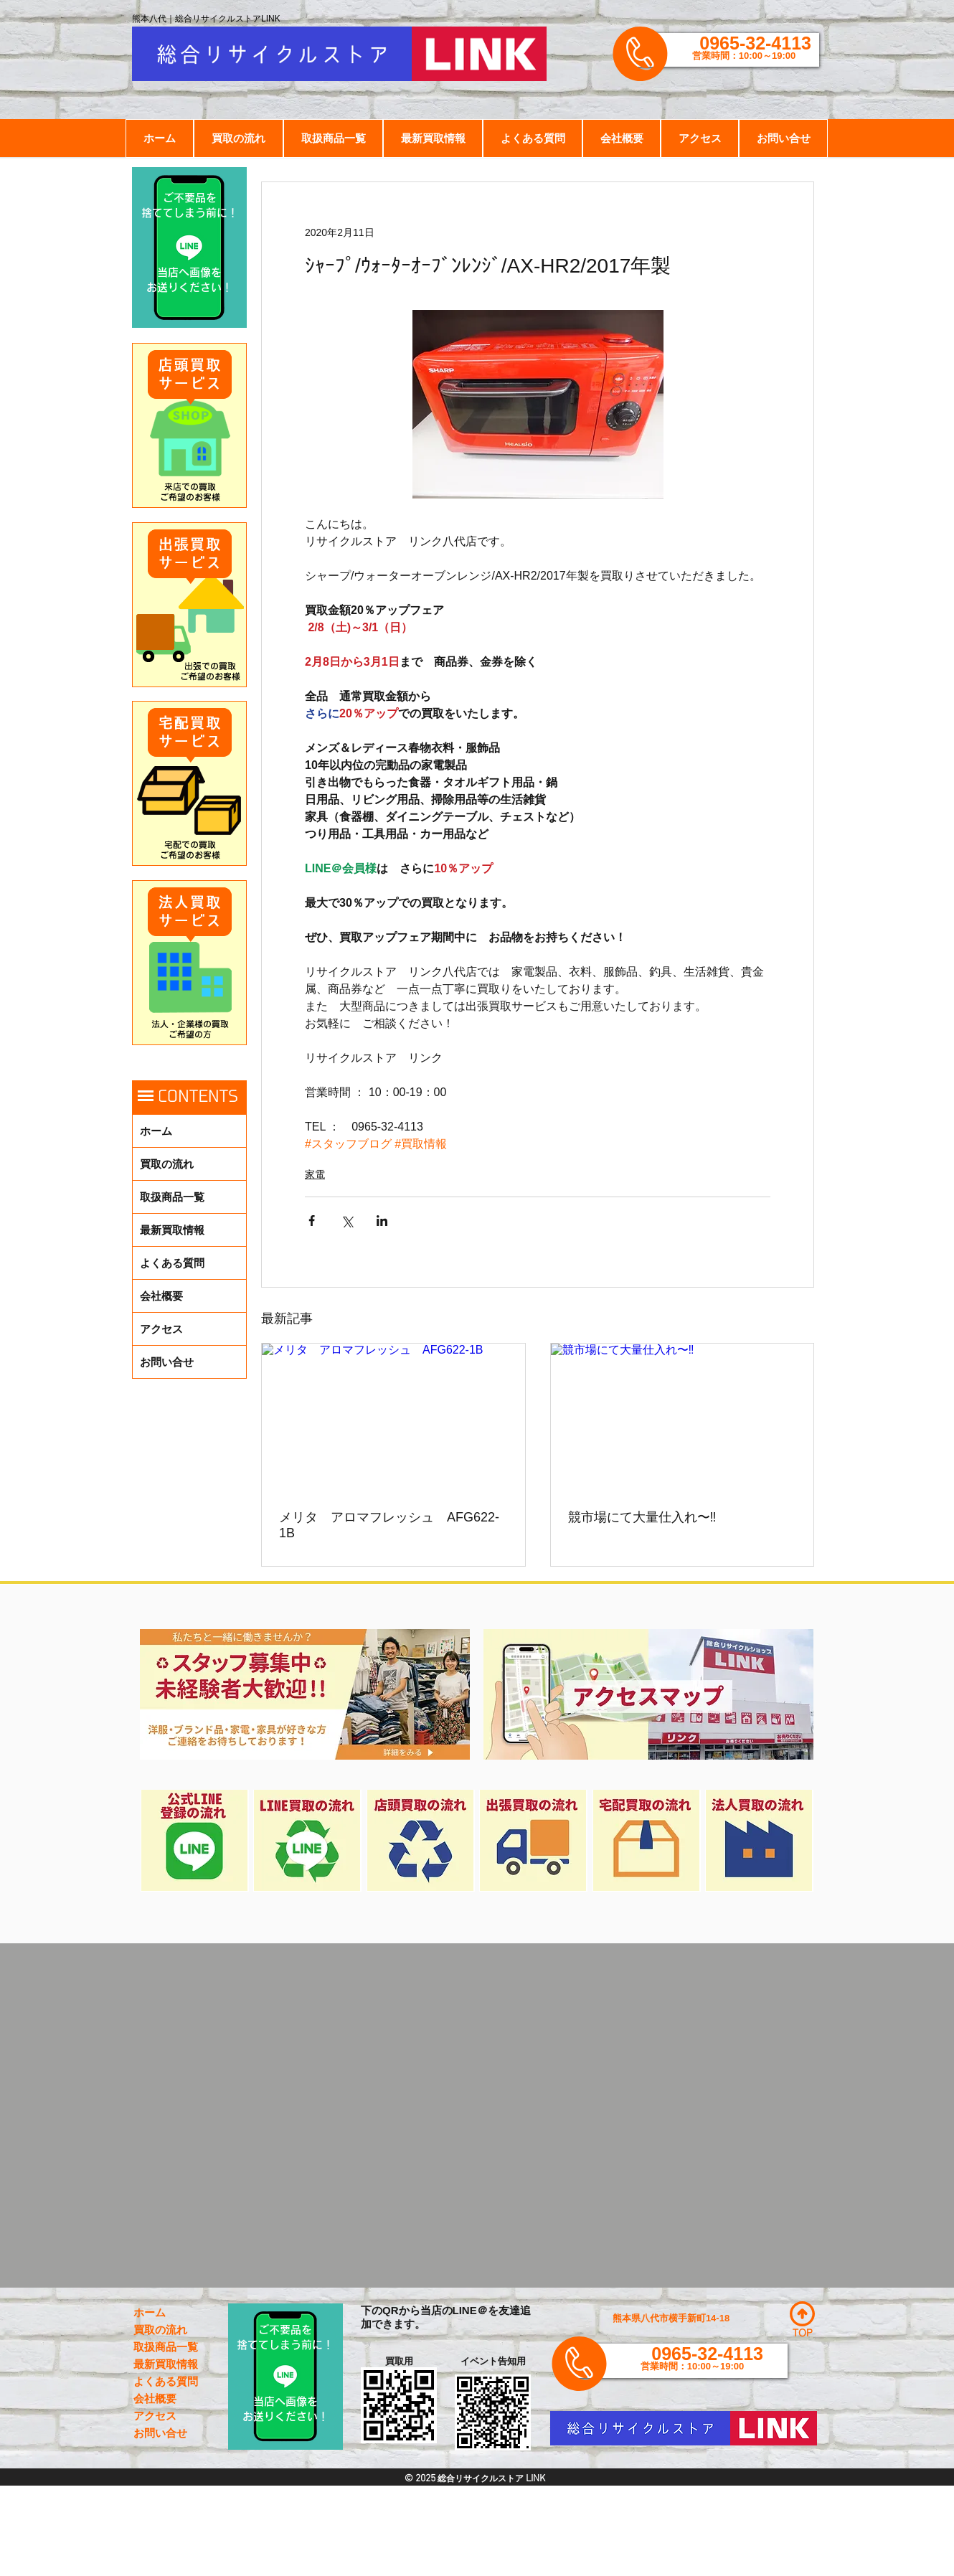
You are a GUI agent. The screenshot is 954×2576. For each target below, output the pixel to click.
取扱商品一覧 (172, 1197)
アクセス (161, 1329)
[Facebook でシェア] (311, 1220)
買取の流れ (167, 1164)
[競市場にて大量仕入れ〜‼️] (682, 1417)
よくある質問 (172, 1263)
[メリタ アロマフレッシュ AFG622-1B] (393, 1417)
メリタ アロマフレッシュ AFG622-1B (389, 1525)
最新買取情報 (172, 1230)
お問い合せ (167, 1362)
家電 (315, 1174)
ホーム (156, 1131)
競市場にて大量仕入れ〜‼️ (642, 1517)
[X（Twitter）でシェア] (347, 1220)
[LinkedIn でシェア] (382, 1220)
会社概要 (161, 1296)
